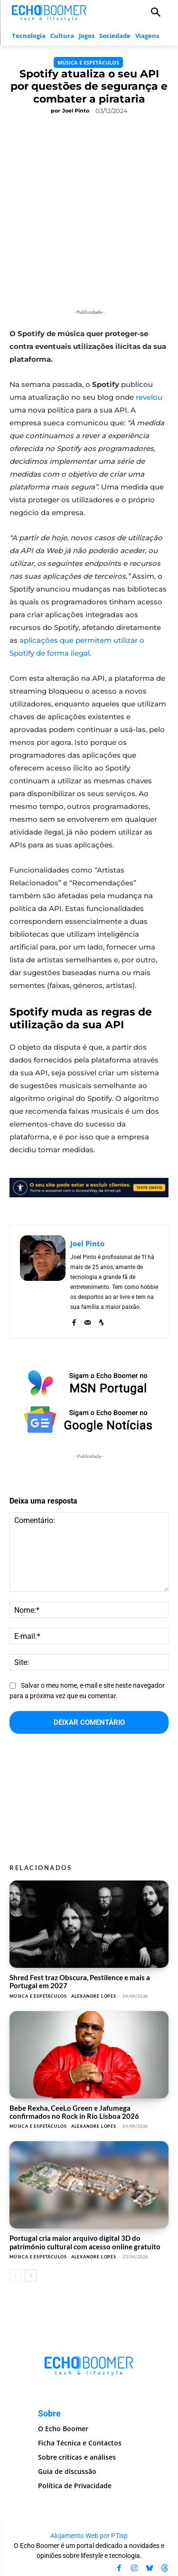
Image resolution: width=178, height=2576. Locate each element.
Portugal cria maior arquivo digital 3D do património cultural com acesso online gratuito (84, 2242)
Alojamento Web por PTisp (89, 2535)
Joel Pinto (75, 110)
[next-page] (31, 2275)
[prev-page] (15, 2275)
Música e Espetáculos (88, 62)
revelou (149, 397)
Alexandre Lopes (93, 1996)
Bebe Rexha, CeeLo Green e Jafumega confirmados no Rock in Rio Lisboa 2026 (74, 2112)
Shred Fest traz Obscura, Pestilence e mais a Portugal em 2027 (79, 1981)
